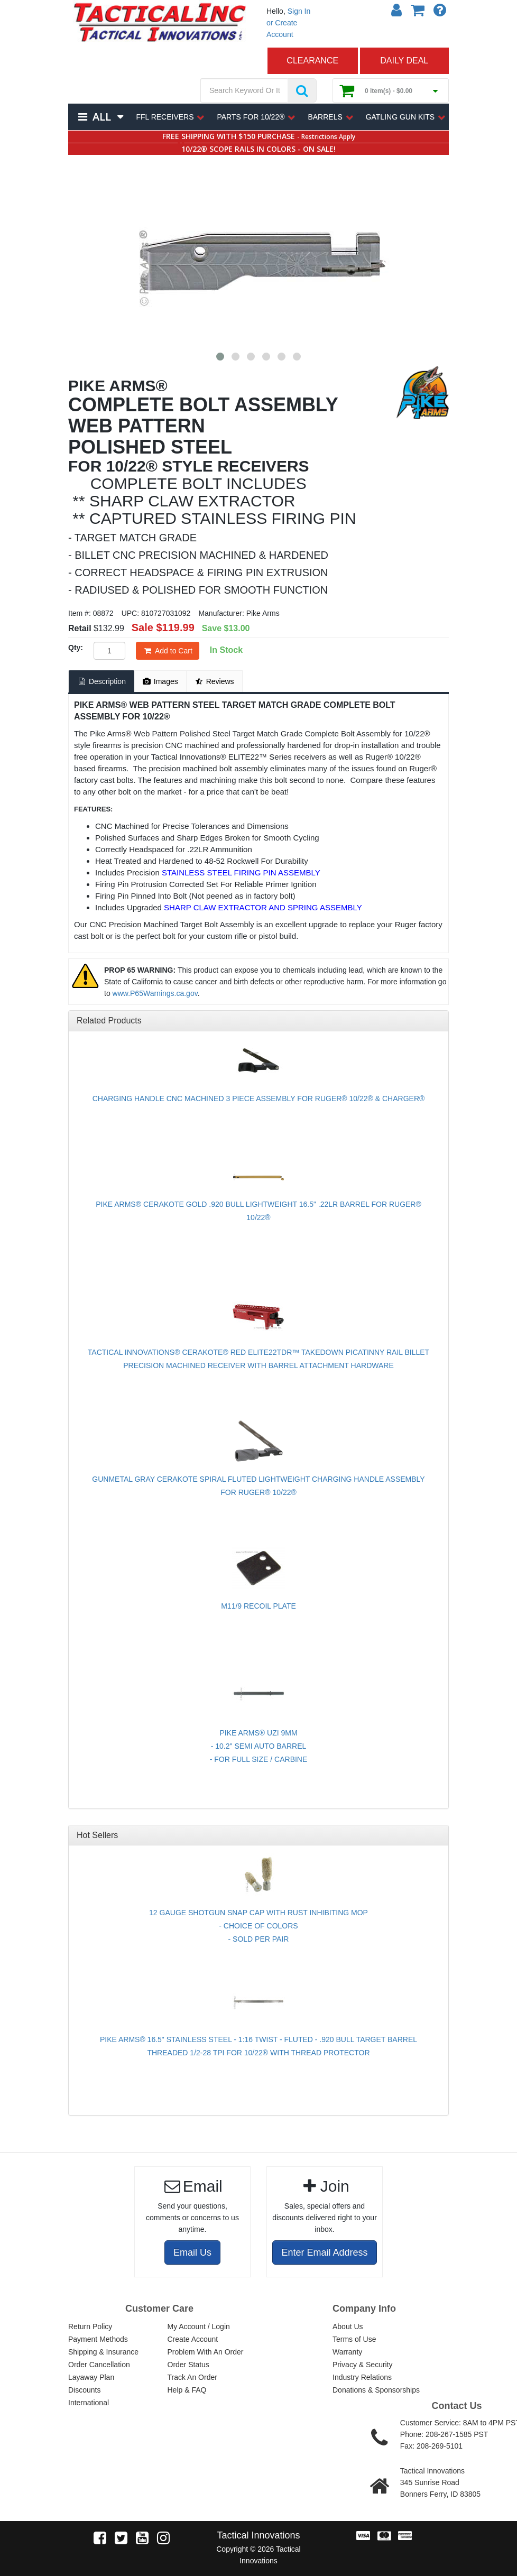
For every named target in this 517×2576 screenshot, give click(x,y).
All (101, 116)
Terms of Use (354, 2339)
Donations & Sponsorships (376, 2390)
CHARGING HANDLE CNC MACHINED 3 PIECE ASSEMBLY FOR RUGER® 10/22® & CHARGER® (259, 1098)
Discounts (84, 2390)
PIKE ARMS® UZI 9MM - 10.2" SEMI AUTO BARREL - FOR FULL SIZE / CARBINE (259, 1746)
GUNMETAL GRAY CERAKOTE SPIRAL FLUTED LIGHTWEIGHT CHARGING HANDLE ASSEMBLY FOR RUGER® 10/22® (258, 1486)
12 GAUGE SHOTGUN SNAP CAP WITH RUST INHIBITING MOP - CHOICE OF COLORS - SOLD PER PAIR (258, 1925)
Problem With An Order (206, 2352)
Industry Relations (362, 2377)
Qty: (75, 647)
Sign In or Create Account (288, 23)
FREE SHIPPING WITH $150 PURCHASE (258, 136)
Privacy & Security (363, 2364)
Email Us (192, 2252)
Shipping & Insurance (103, 2352)
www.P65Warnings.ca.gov (155, 993)
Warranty (347, 2352)
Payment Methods (98, 2339)
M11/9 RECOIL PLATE (258, 1606)
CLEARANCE (312, 60)
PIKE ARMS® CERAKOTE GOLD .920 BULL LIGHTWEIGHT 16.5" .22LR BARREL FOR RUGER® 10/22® (258, 1211)
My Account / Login (199, 2326)
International (88, 2402)
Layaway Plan (91, 2377)
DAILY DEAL (404, 60)
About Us (348, 2326)
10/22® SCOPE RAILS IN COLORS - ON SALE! (258, 149)
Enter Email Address (324, 2252)
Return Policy (90, 2326)
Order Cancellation (99, 2364)
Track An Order (192, 2377)
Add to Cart (167, 651)
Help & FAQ (187, 2390)
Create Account (193, 2339)
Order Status (188, 2364)
